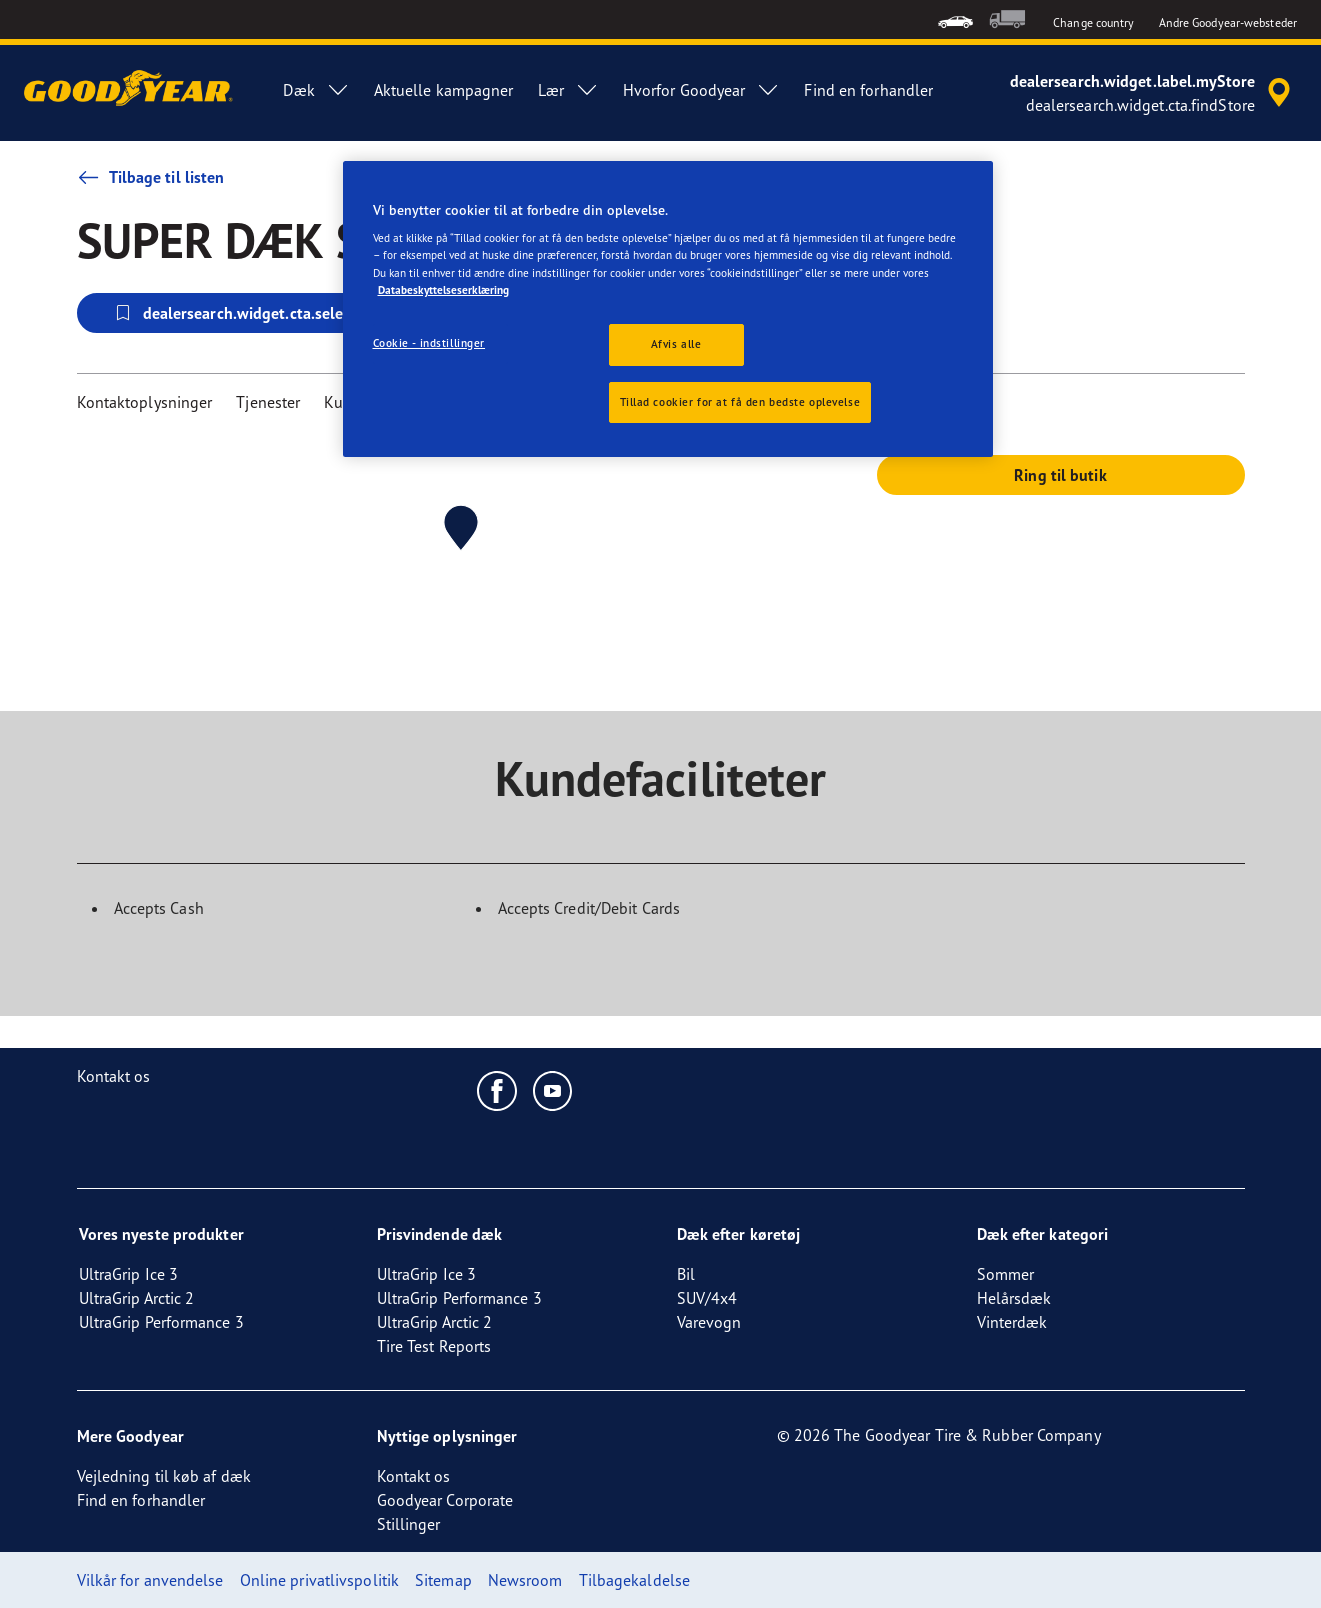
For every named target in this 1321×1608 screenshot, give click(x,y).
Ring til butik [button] (1060, 475)
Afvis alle (676, 344)
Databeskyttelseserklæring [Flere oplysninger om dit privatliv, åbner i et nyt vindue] (443, 290)
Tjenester (268, 402)
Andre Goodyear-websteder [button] (1228, 22)
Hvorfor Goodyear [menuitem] (702, 90)
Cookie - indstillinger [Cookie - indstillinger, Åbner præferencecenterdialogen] (429, 343)
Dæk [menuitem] (316, 90)
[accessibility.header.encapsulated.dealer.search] (1153, 93)
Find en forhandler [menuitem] (868, 90)
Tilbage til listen (151, 177)
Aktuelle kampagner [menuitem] (444, 90)
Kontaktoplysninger (145, 402)
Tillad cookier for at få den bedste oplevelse (740, 402)
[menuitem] (955, 19)
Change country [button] (1093, 22)
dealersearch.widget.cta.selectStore (253, 313)
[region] (668, 309)
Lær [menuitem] (568, 90)
